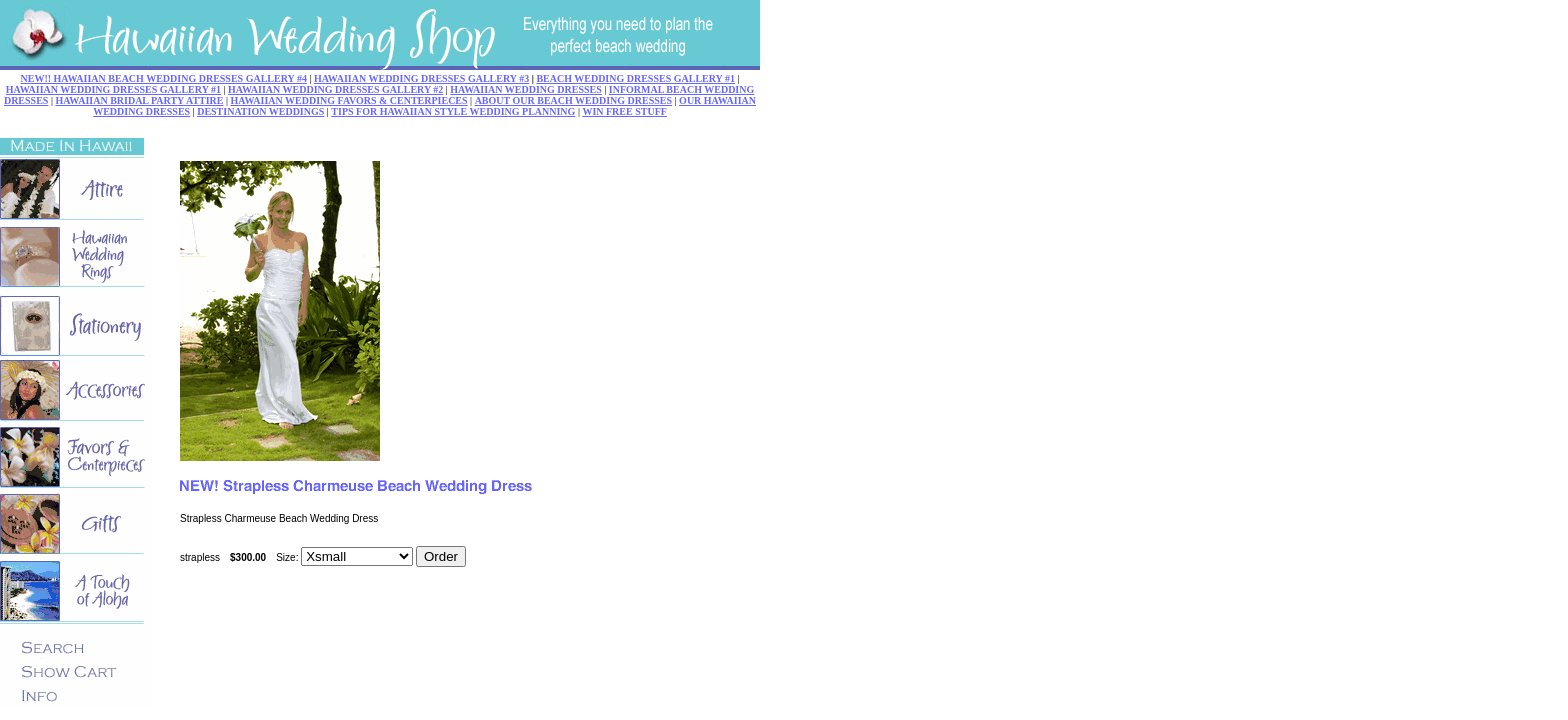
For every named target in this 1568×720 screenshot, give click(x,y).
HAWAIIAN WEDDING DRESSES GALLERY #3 (421, 78)
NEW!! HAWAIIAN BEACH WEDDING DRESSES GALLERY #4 (164, 78)
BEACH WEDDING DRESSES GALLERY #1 (635, 78)
